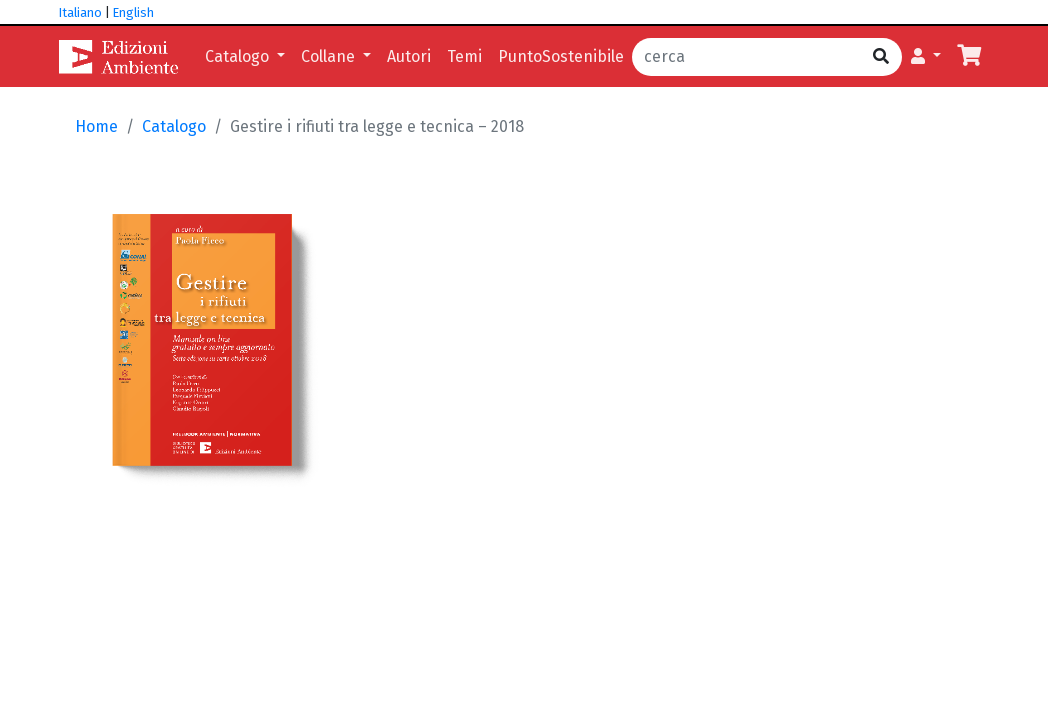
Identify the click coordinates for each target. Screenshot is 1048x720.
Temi (464, 56)
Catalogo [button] (239, 56)
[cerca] (746, 57)
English (133, 12)
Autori (409, 56)
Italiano (80, 12)
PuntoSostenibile (561, 56)
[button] (926, 57)
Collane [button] (330, 56)
